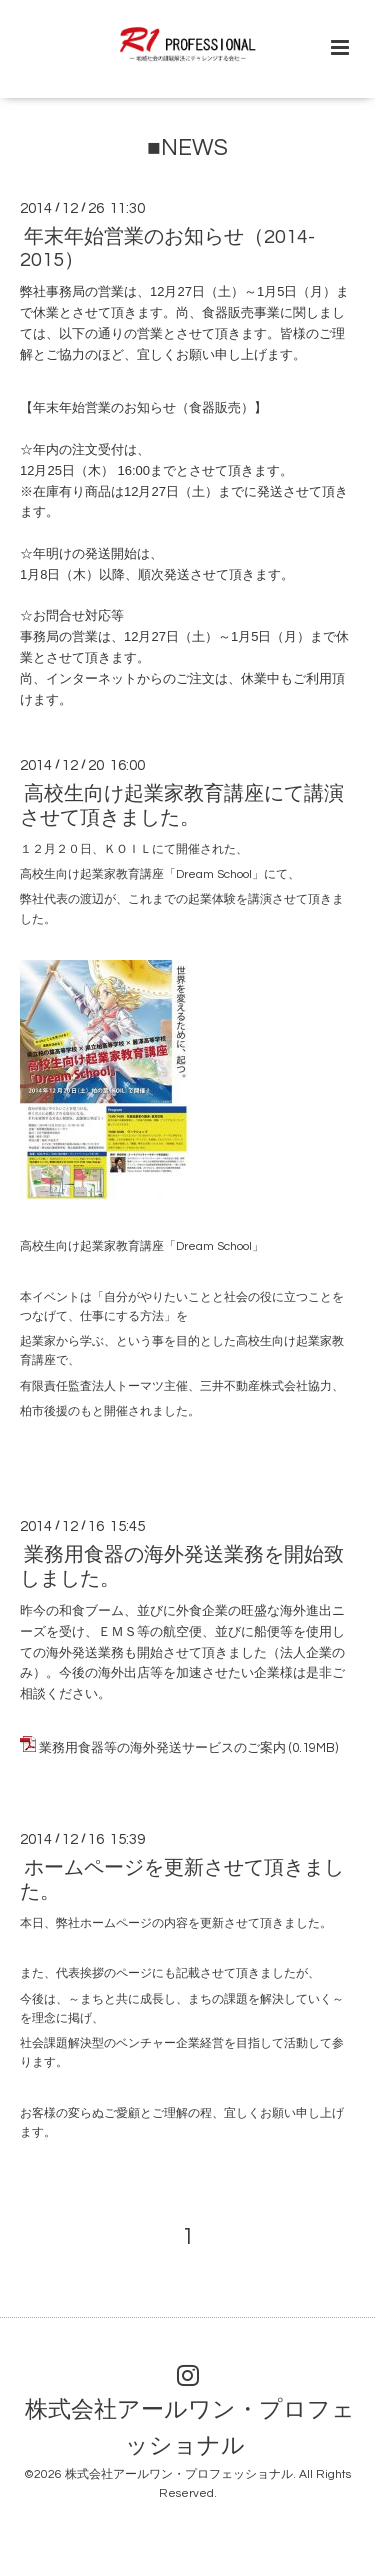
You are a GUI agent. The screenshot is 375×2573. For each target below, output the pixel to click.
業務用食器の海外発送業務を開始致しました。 (182, 1566)
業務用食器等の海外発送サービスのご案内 (162, 1748)
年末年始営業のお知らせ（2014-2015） (167, 248)
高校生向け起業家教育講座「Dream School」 (142, 1246)
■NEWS (187, 148)
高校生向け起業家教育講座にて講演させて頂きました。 (182, 805)
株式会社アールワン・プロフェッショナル (190, 2428)
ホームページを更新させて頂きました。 (182, 1879)
